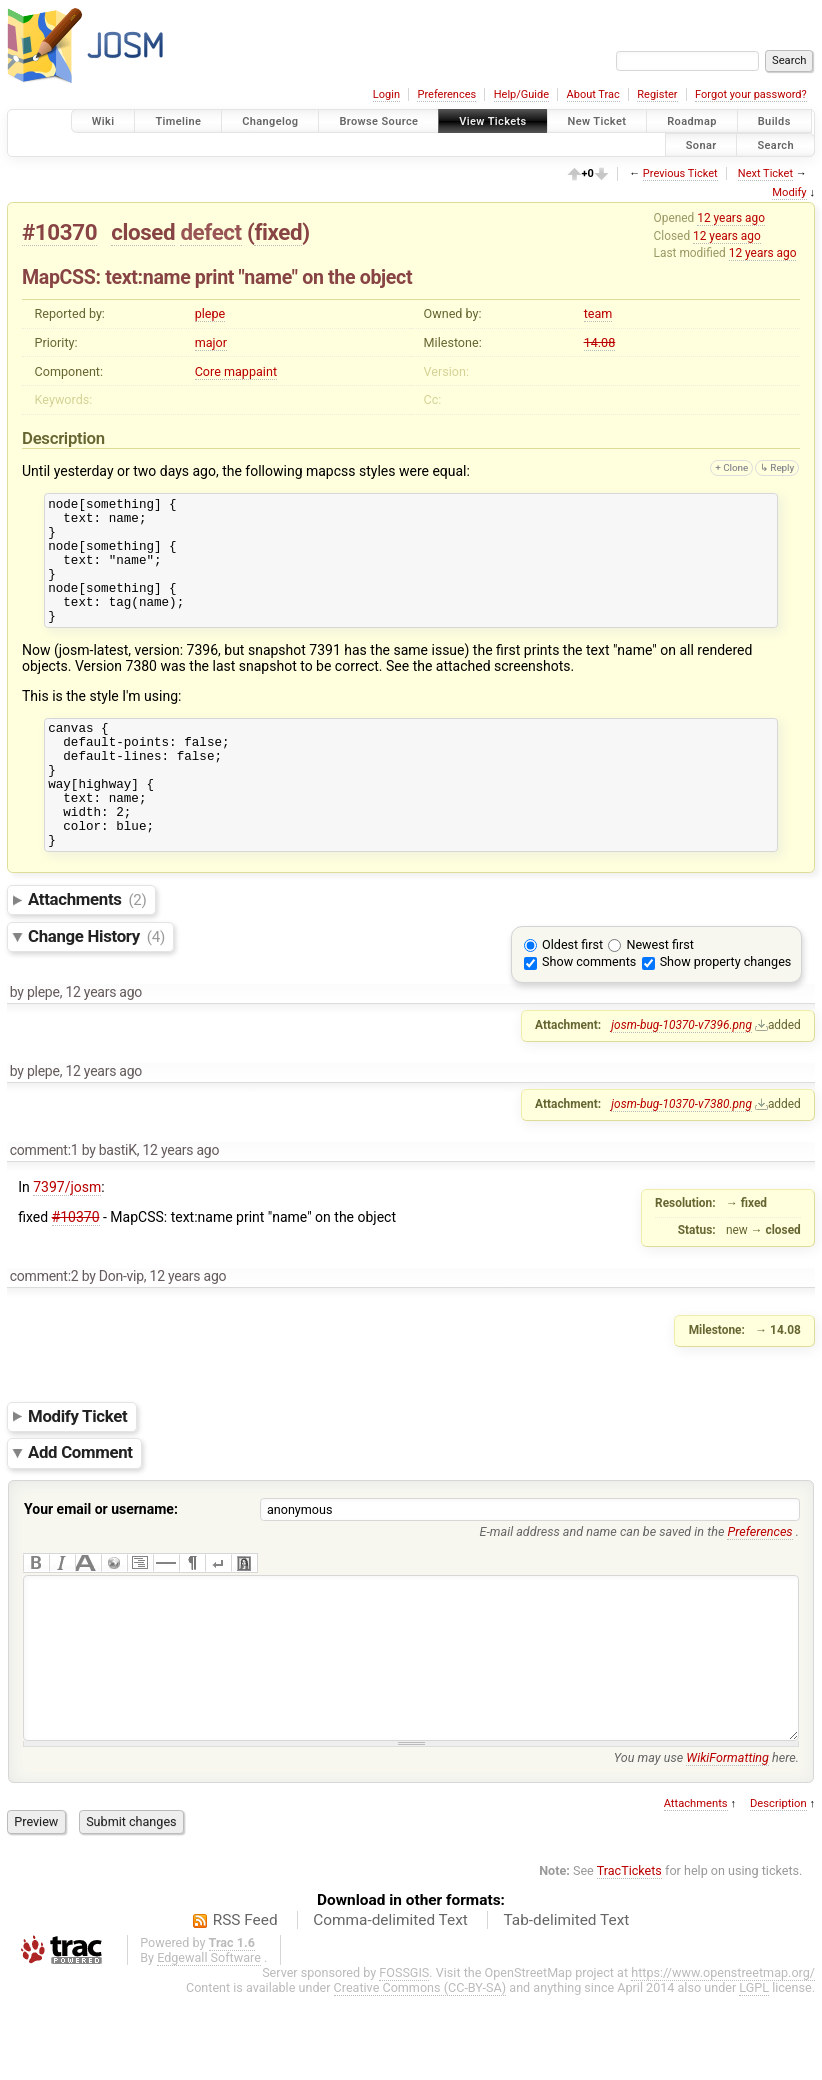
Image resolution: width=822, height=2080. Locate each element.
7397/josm (67, 1241)
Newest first (659, 998)
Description (778, 1887)
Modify (789, 192)
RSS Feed (245, 2004)
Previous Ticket (680, 173)
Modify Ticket (77, 1470)
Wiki (103, 121)
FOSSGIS (404, 2056)
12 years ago (731, 218)
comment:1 (44, 1204)
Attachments (87, 953)
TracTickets (629, 1954)
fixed (278, 232)
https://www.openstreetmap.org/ (723, 2056)
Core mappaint (236, 371)
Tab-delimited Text (566, 2004)
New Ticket (597, 121)
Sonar (701, 144)
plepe (210, 313)
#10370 (59, 232)
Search (775, 144)
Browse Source (378, 121)
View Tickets (492, 121)
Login (386, 94)
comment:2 (44, 1330)
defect (210, 232)
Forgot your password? (751, 94)
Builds (774, 121)
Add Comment (80, 1507)
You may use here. (706, 1841)
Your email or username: (101, 1563)
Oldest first (572, 998)
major (211, 342)
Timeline (178, 121)
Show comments (589, 1015)
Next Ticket (765, 173)
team (598, 313)
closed (143, 232)
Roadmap (692, 121)
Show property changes (726, 1015)
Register (657, 94)
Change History (96, 990)
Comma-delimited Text (390, 2004)
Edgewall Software (209, 2041)
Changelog (270, 121)
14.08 (600, 342)
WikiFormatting (727, 1841)
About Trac (593, 94)
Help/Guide (521, 94)
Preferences (446, 94)
